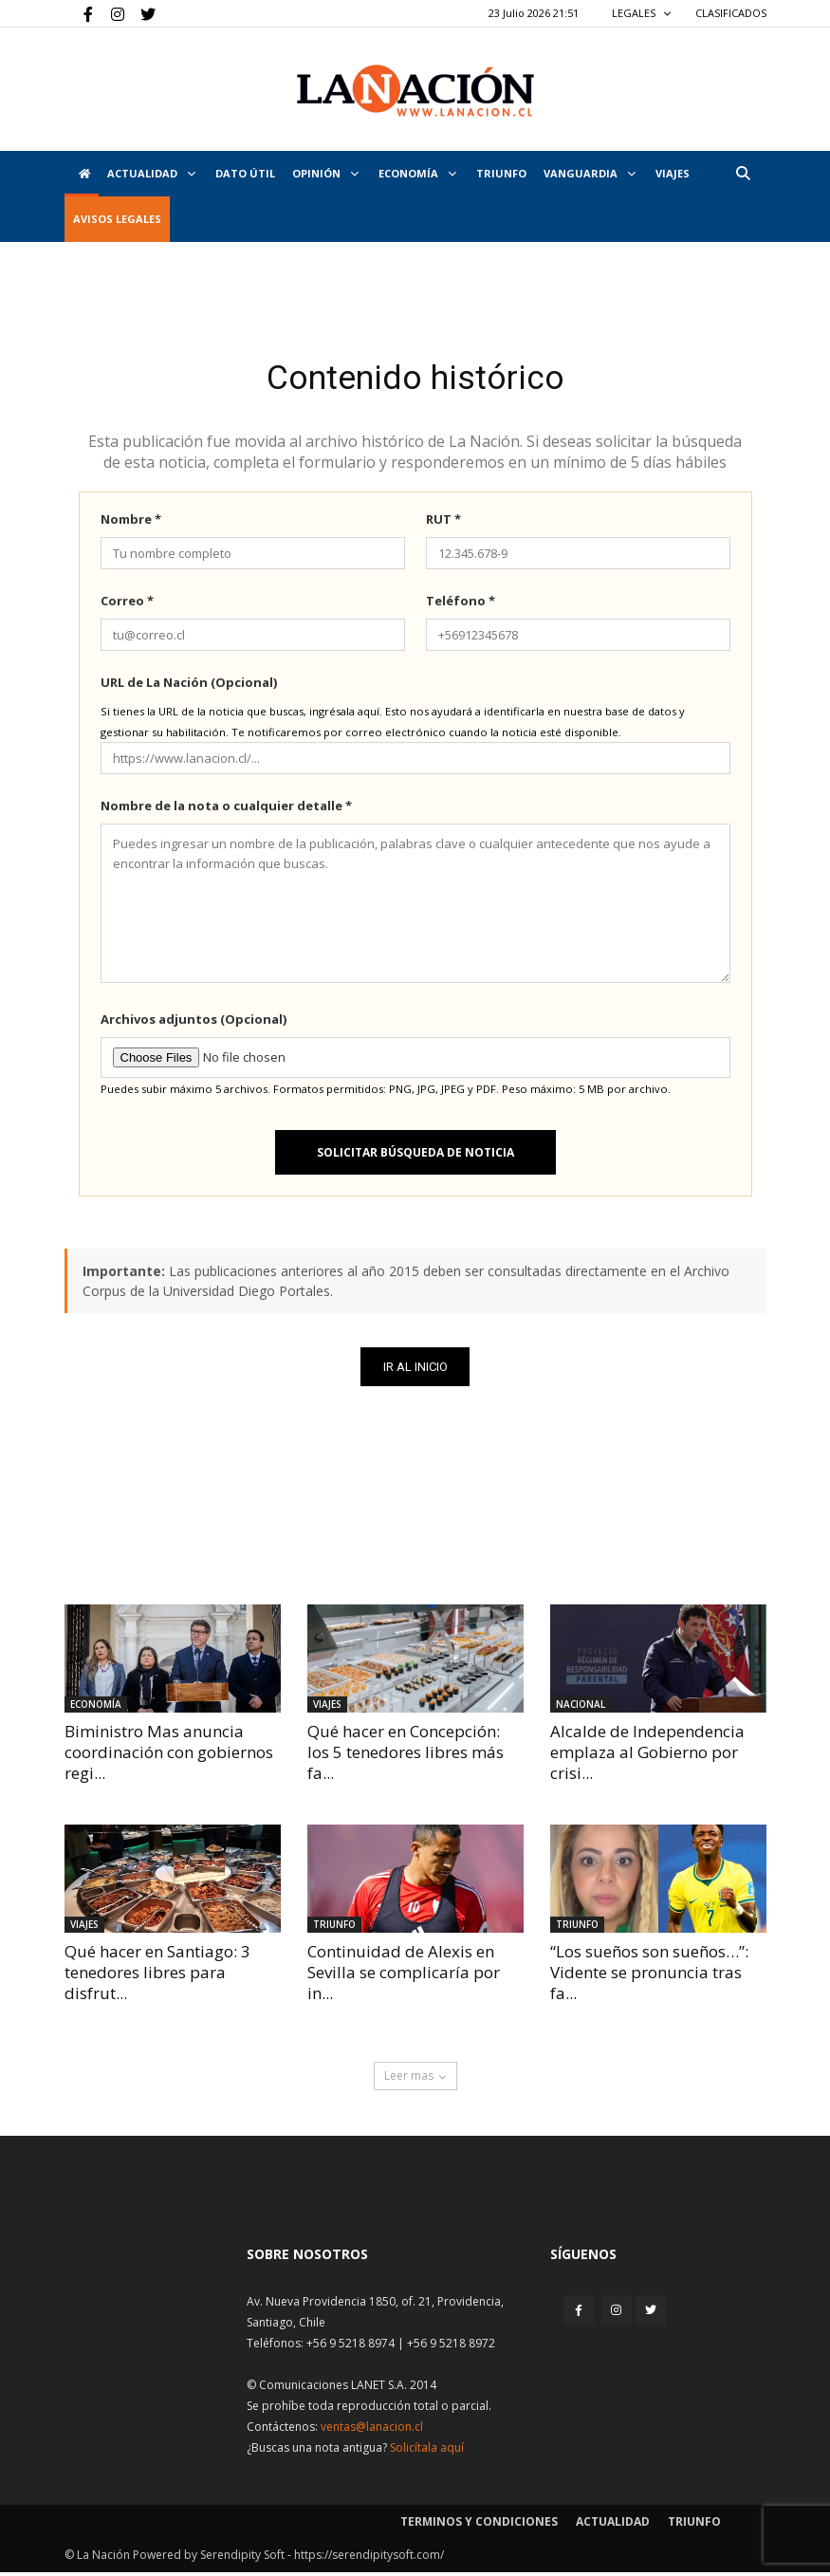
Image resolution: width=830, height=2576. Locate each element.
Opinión (325, 173)
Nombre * (131, 522)
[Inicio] (82, 173)
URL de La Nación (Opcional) (189, 686)
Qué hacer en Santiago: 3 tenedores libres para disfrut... (157, 1975)
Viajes (327, 1707)
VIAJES (672, 173)
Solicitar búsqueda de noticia (415, 1156)
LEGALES (642, 13)
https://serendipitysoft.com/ (369, 2558)
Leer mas (415, 2079)
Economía (417, 173)
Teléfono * (460, 604)
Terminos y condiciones (479, 2525)
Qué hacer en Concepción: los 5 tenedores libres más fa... (405, 1756)
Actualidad (151, 173)
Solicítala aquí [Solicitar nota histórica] (427, 2451)
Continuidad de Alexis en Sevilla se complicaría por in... (403, 1975)
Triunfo (501, 173)
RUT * (443, 522)
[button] (743, 173)
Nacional (580, 1707)
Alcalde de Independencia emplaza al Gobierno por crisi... (647, 1756)
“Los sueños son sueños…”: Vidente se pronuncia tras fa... (649, 1975)
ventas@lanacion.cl (372, 2430)
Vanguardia (590, 173)
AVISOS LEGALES (117, 219)
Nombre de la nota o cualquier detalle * (226, 809)
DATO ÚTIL (245, 173)
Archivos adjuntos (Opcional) (193, 1022)
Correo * (127, 604)
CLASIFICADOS (730, 13)
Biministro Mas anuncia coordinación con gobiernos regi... (169, 1756)
